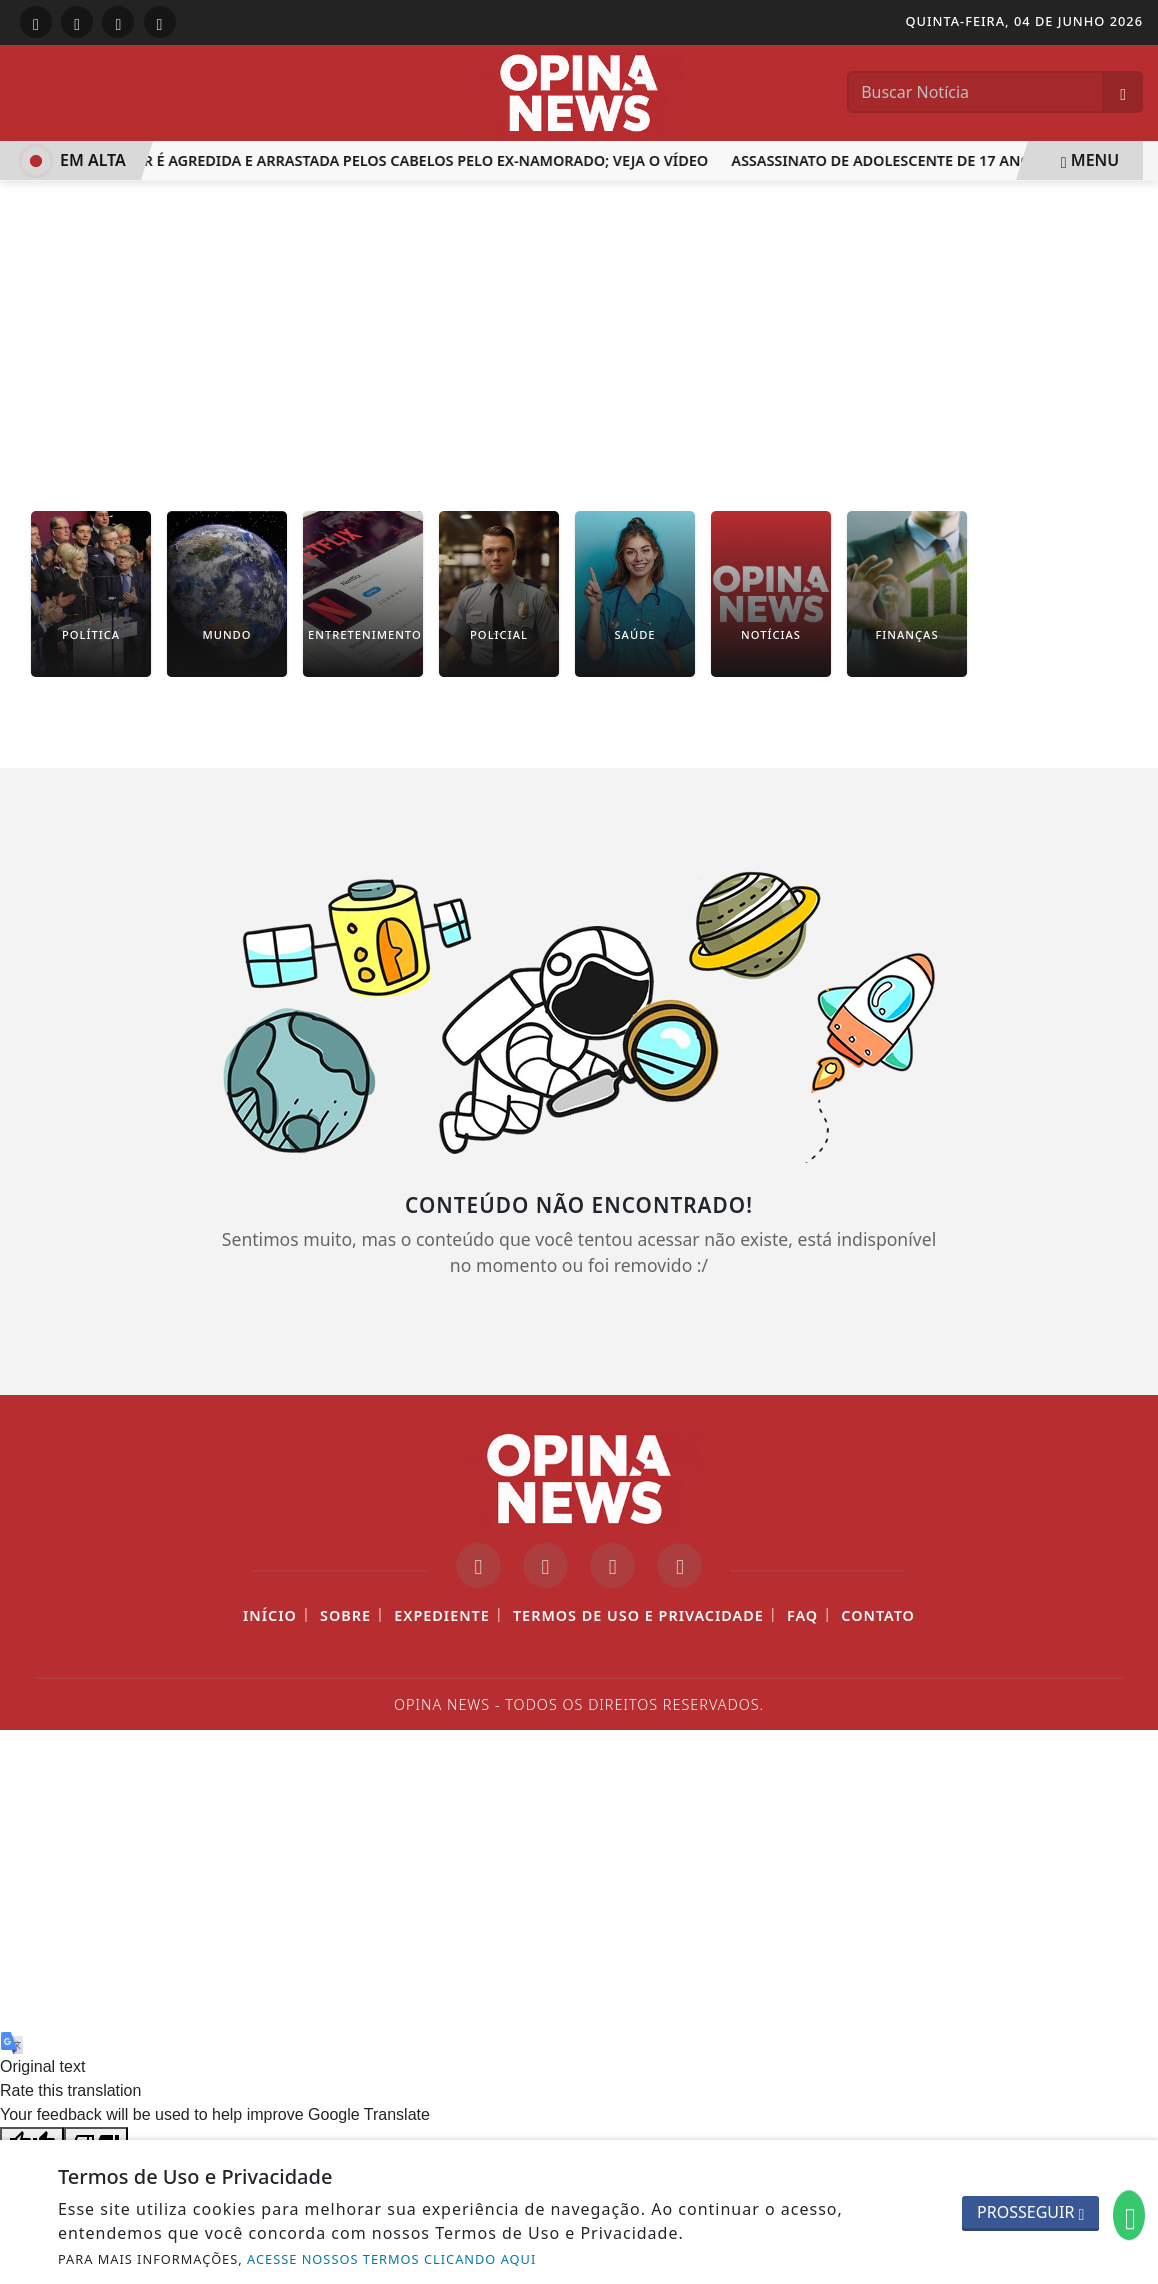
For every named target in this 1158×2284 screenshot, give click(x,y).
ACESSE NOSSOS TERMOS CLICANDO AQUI (391, 2259)
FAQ (802, 1615)
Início (270, 1615)
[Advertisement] (579, 331)
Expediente (442, 1615)
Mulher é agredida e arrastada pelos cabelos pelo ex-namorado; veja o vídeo (406, 160)
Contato (878, 1615)
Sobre (345, 1615)
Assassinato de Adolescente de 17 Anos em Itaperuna (946, 160)
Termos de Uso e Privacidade (638, 1615)
